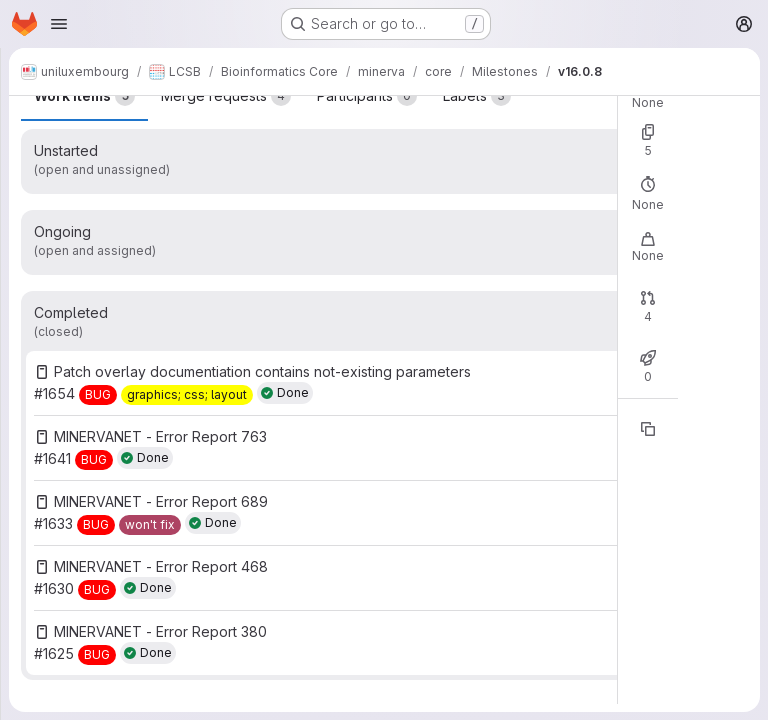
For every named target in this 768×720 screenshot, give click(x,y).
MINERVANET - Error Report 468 (161, 566)
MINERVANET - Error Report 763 (160, 436)
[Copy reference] (648, 429)
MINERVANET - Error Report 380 (160, 631)
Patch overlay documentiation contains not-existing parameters (262, 371)
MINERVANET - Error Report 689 (161, 501)
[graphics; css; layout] (187, 395)
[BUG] (98, 395)
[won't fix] (150, 525)
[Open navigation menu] (59, 24)
